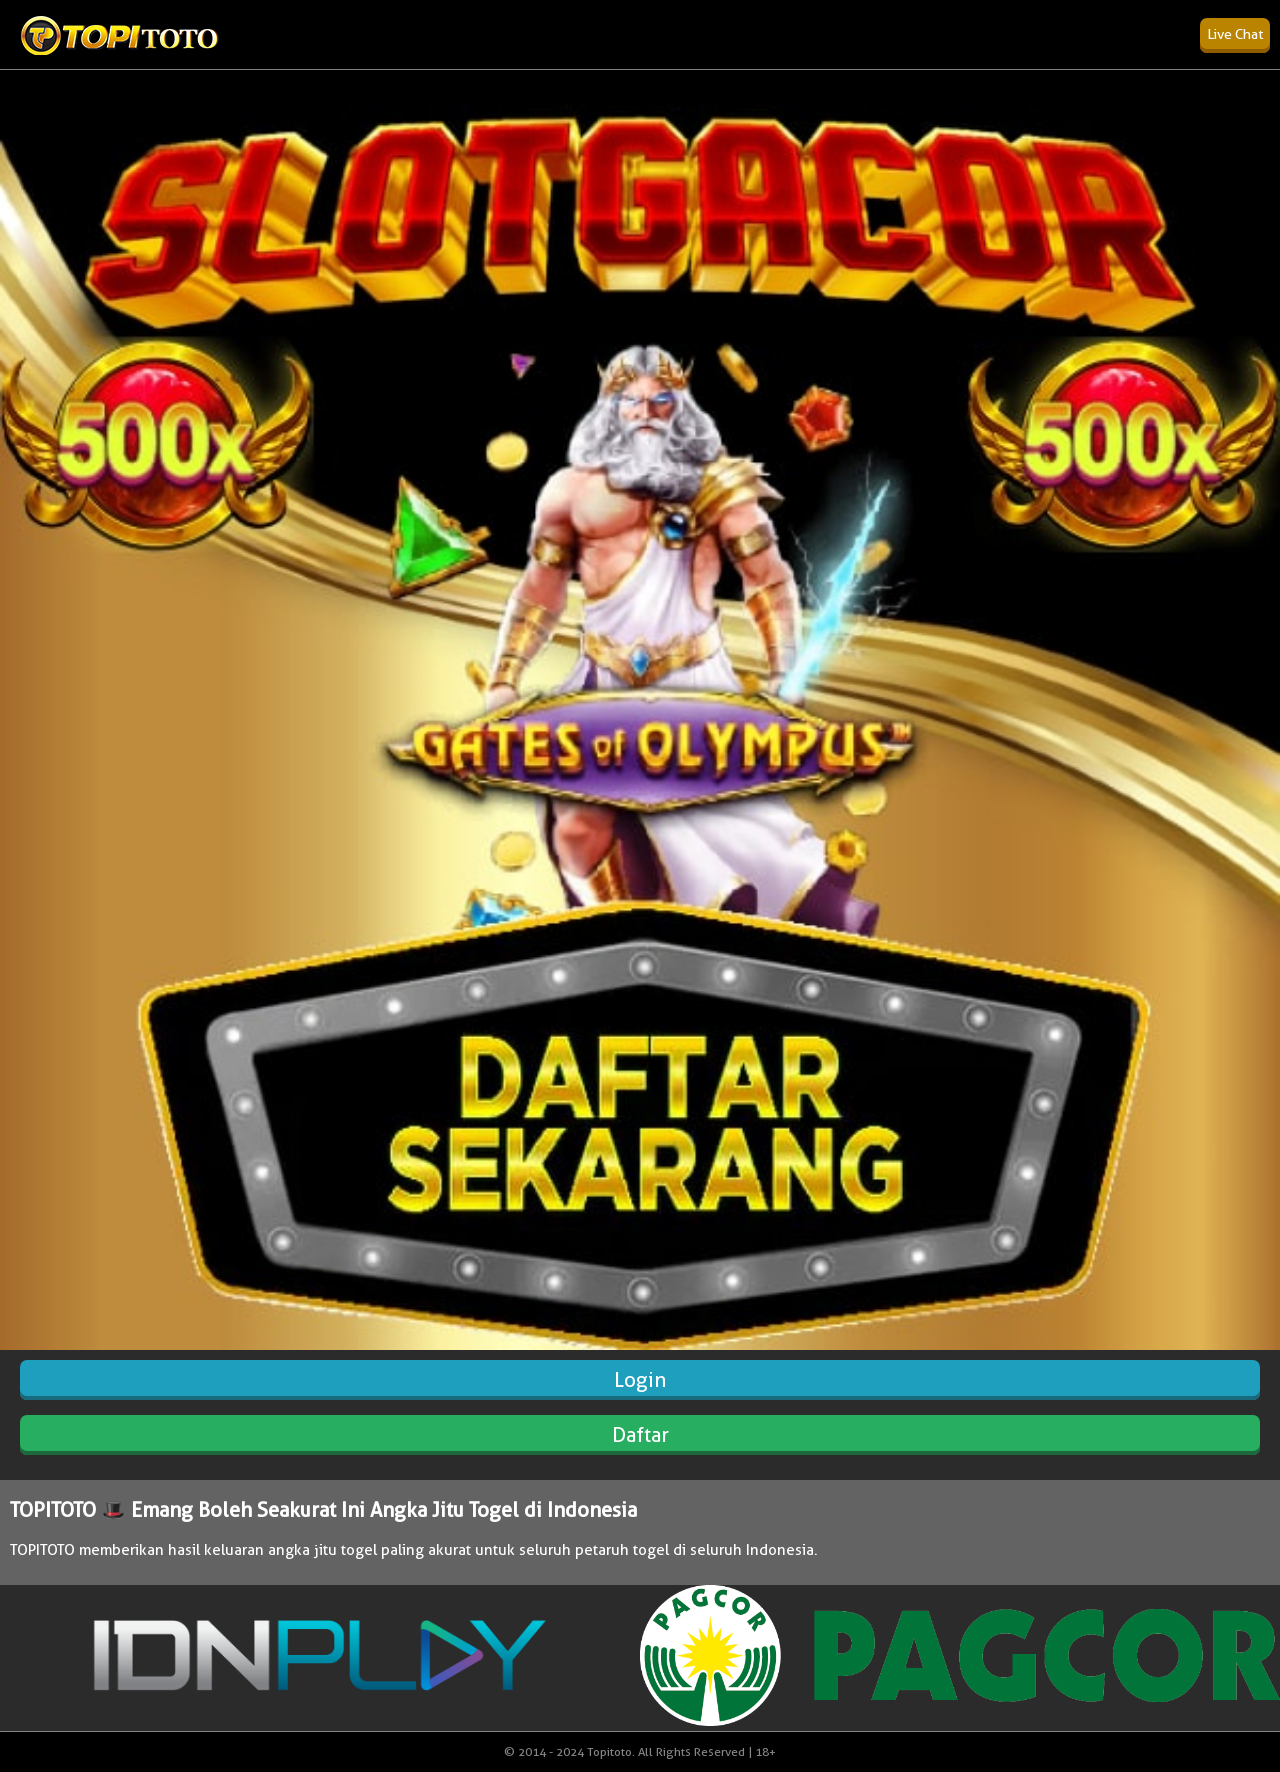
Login (640, 1380)
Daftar (640, 1435)
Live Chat (1235, 34)
